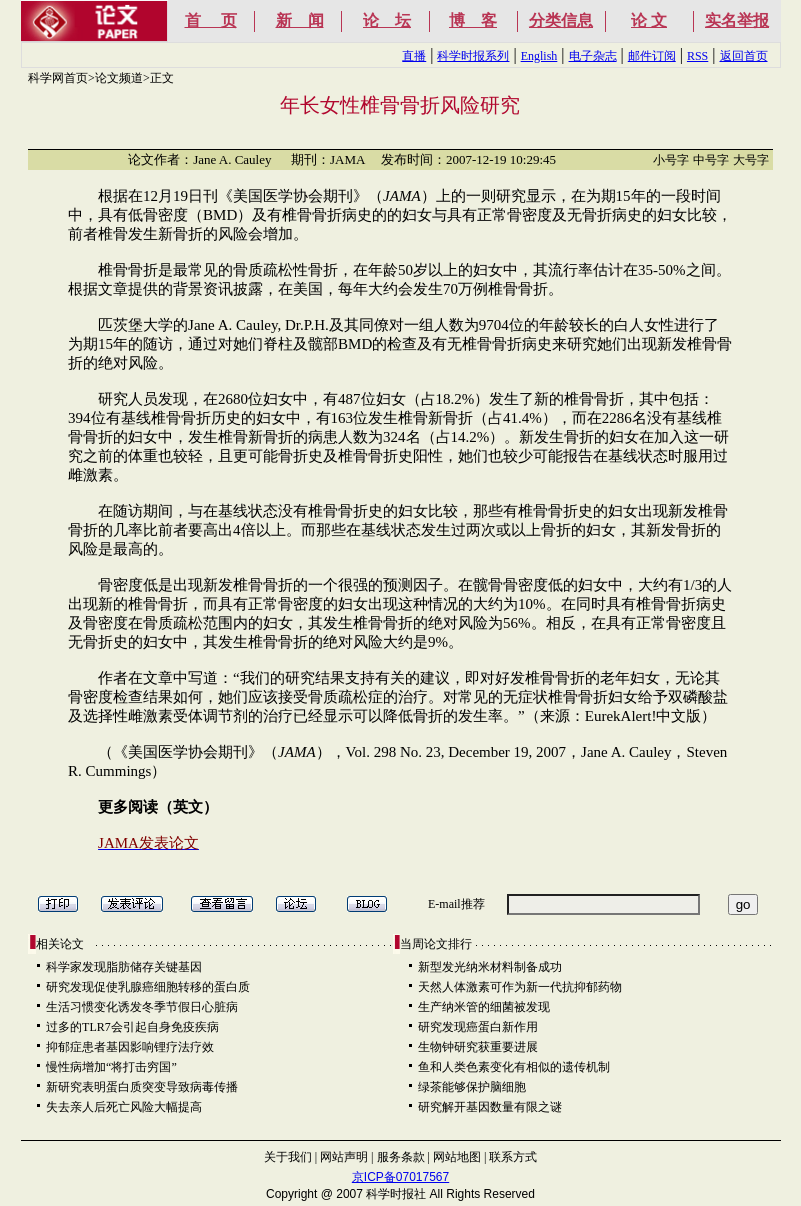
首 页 (211, 20)
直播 (414, 56)
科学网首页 (58, 78)
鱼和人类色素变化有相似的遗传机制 (514, 1067)
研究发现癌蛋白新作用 (478, 1027)
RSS (697, 56)
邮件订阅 (652, 56)
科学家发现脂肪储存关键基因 (124, 967)
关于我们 (288, 1157)
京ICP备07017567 (400, 1177)
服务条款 (401, 1157)
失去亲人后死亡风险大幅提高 (124, 1107)
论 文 (649, 20)
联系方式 (513, 1157)
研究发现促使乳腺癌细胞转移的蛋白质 (148, 987)
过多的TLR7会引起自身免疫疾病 (132, 1027)
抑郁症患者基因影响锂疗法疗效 (130, 1047)
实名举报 (737, 20)
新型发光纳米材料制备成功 (490, 967)
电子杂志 (593, 56)
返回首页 (744, 56)
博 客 (473, 20)
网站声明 (344, 1157)
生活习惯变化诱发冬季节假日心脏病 (142, 1007)
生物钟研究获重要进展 (478, 1047)
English (539, 56)
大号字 (751, 160)
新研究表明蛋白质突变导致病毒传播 (142, 1087)
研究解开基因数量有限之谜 (490, 1107)
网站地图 (457, 1157)
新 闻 (300, 20)
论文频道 (119, 78)
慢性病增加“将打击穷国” (111, 1067)
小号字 (671, 160)
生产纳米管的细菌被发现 (484, 1007)
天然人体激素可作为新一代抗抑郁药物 (520, 987)
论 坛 (387, 20)
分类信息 (561, 20)
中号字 (711, 160)
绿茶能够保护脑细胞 (472, 1087)
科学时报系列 (473, 56)
